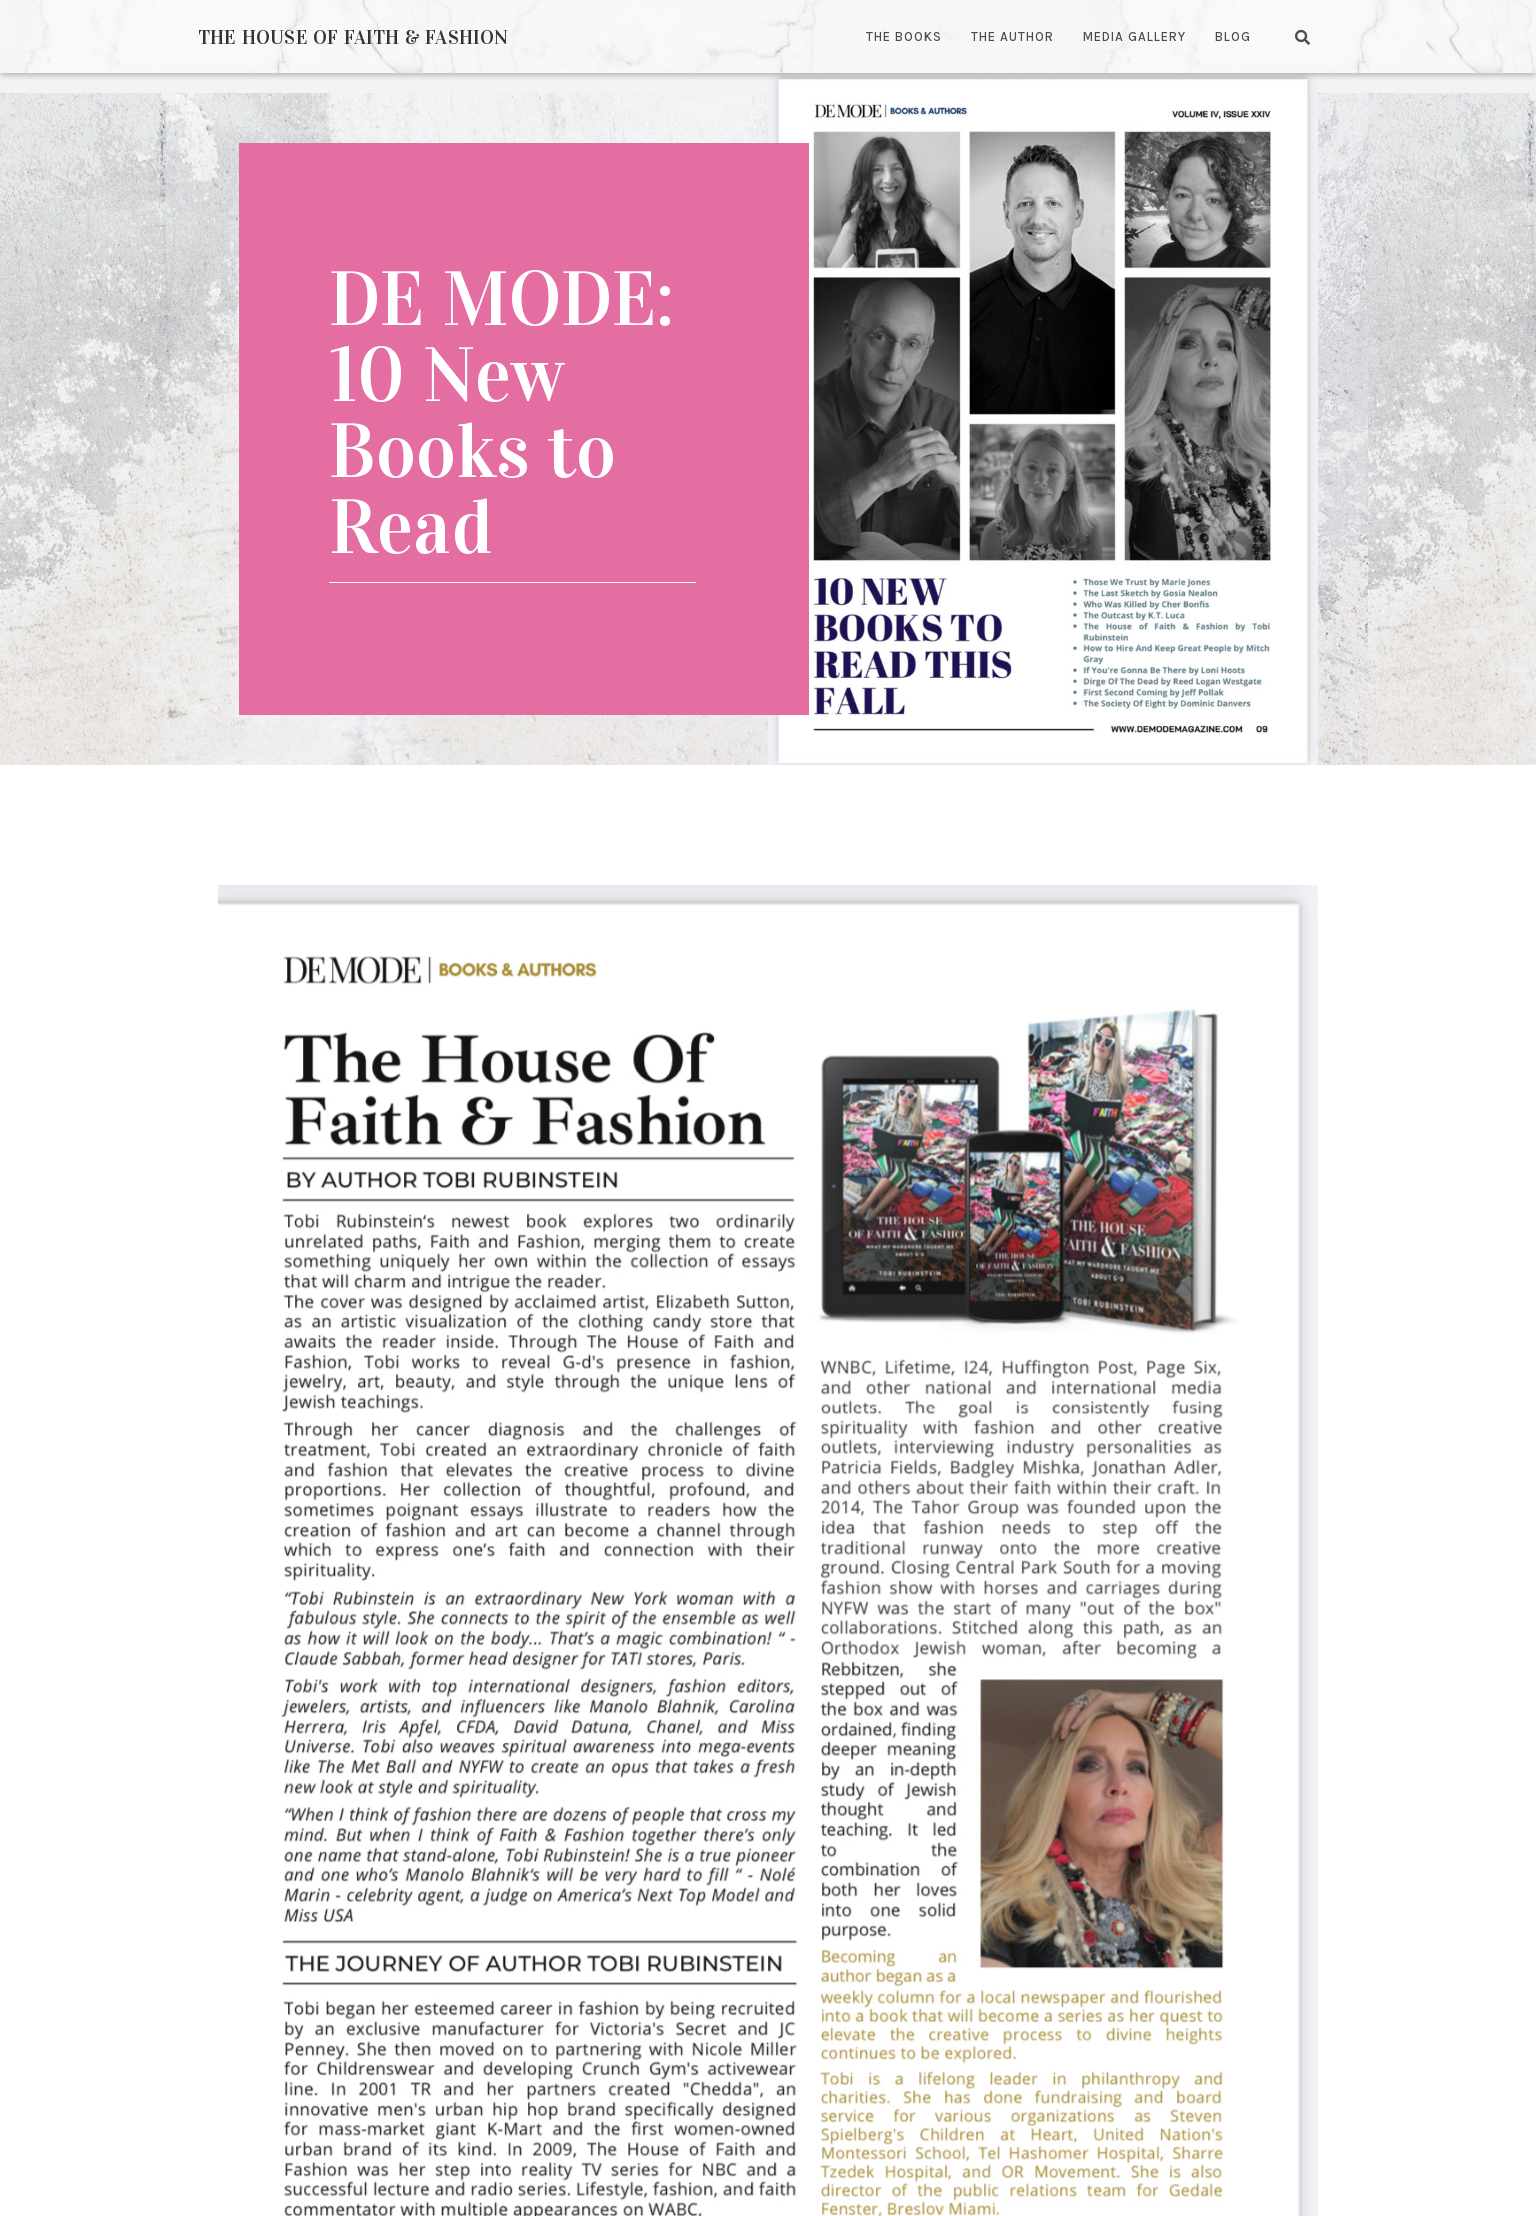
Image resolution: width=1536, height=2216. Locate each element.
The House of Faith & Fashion (353, 37)
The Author (1012, 36)
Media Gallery (1134, 36)
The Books (904, 36)
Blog (1233, 36)
